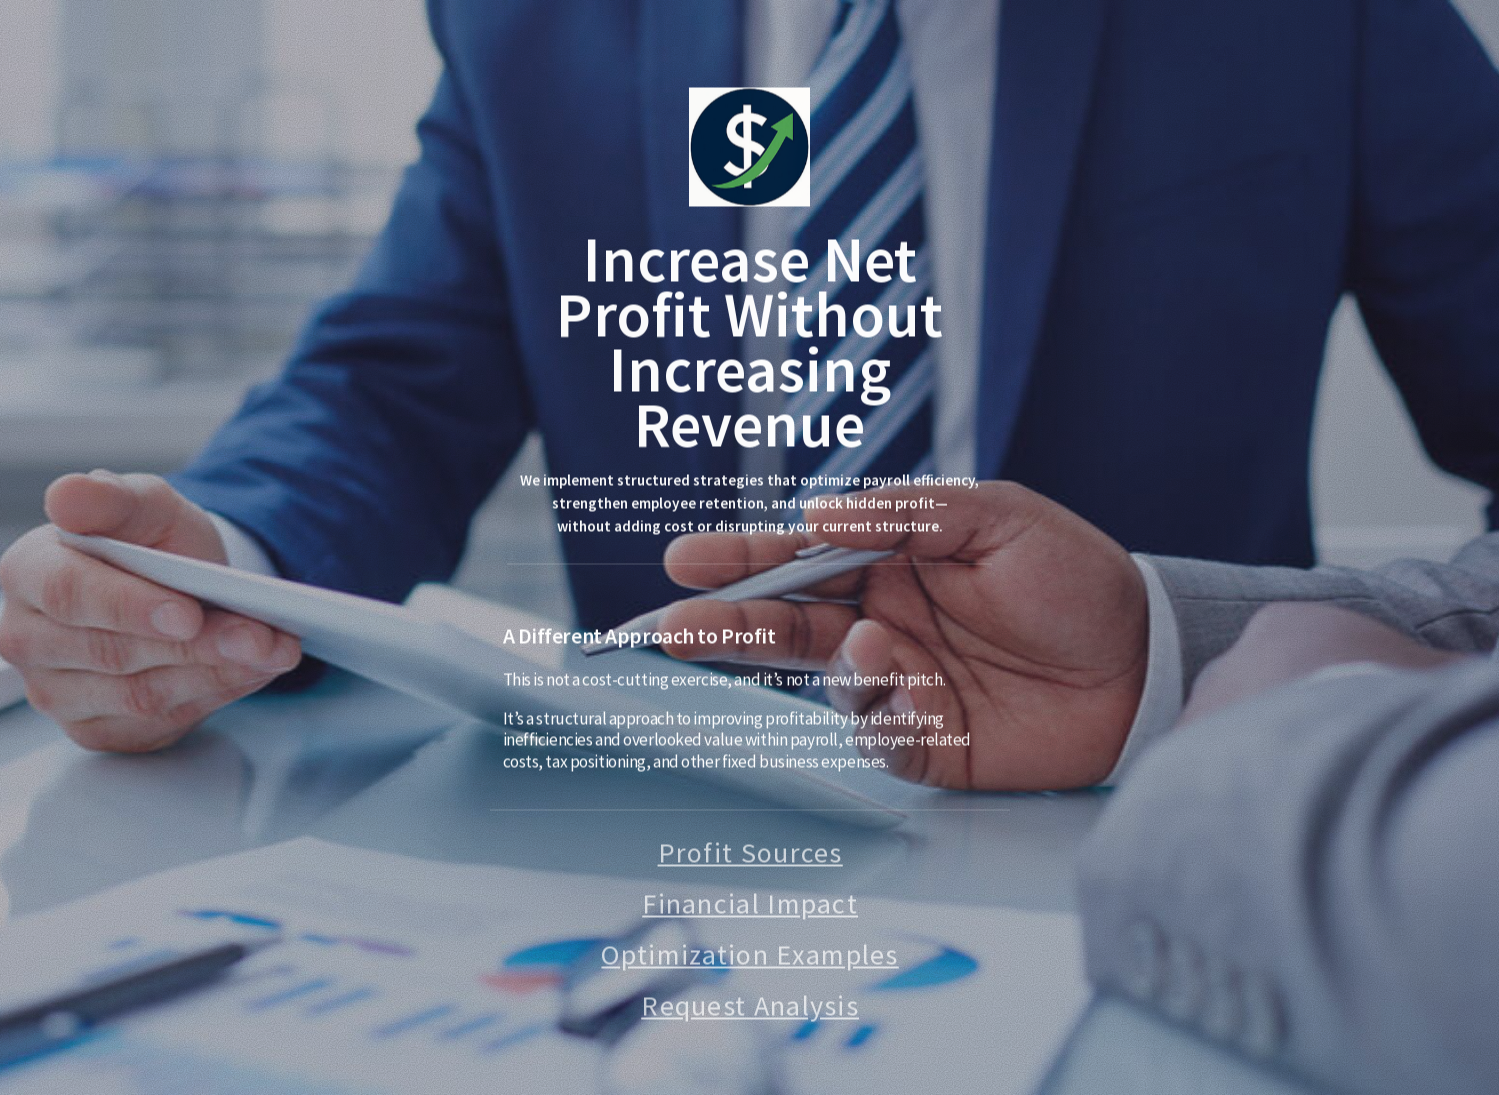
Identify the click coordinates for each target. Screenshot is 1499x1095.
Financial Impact (750, 906)
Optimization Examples (749, 957)
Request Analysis (750, 1008)
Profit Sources (750, 855)
